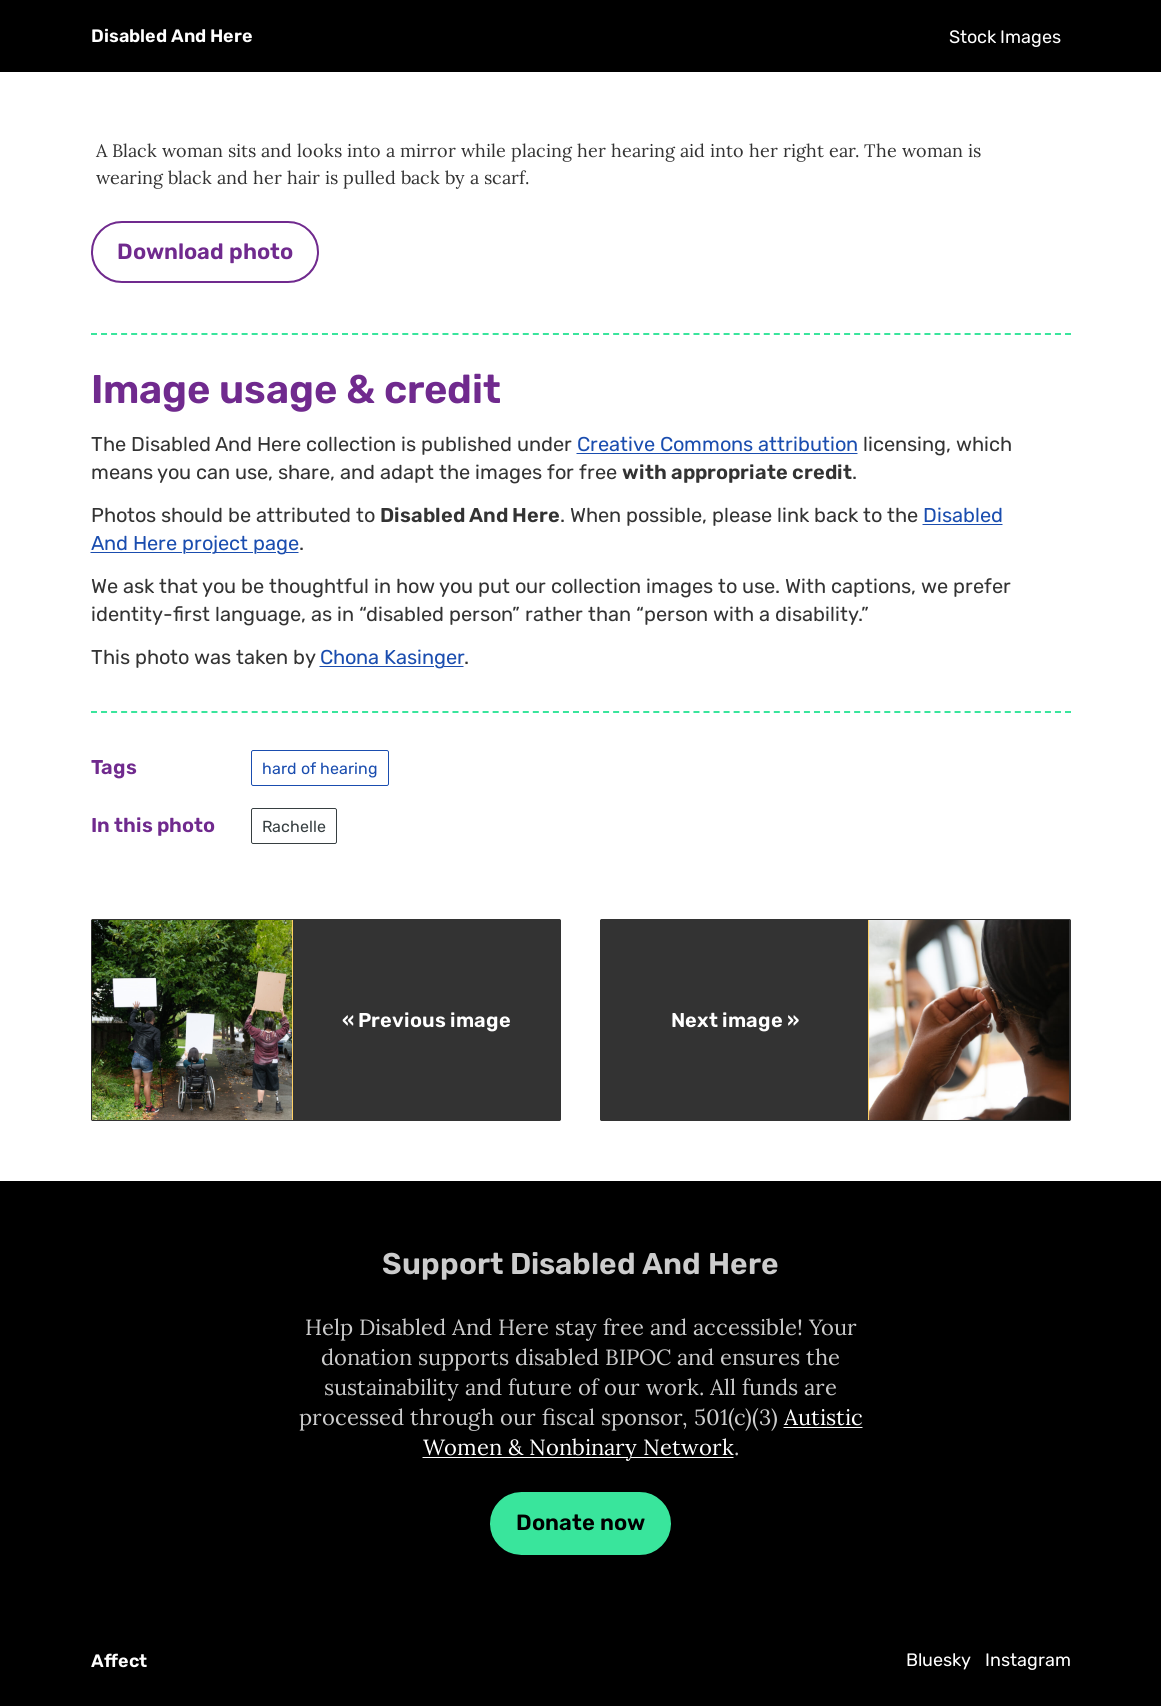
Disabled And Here (172, 36)
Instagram (1028, 1660)
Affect (119, 1661)
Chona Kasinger (392, 657)
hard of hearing (320, 767)
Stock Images (1005, 37)
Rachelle (294, 825)
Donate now (580, 1522)
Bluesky (938, 1660)
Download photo (205, 251)
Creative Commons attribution (717, 444)
